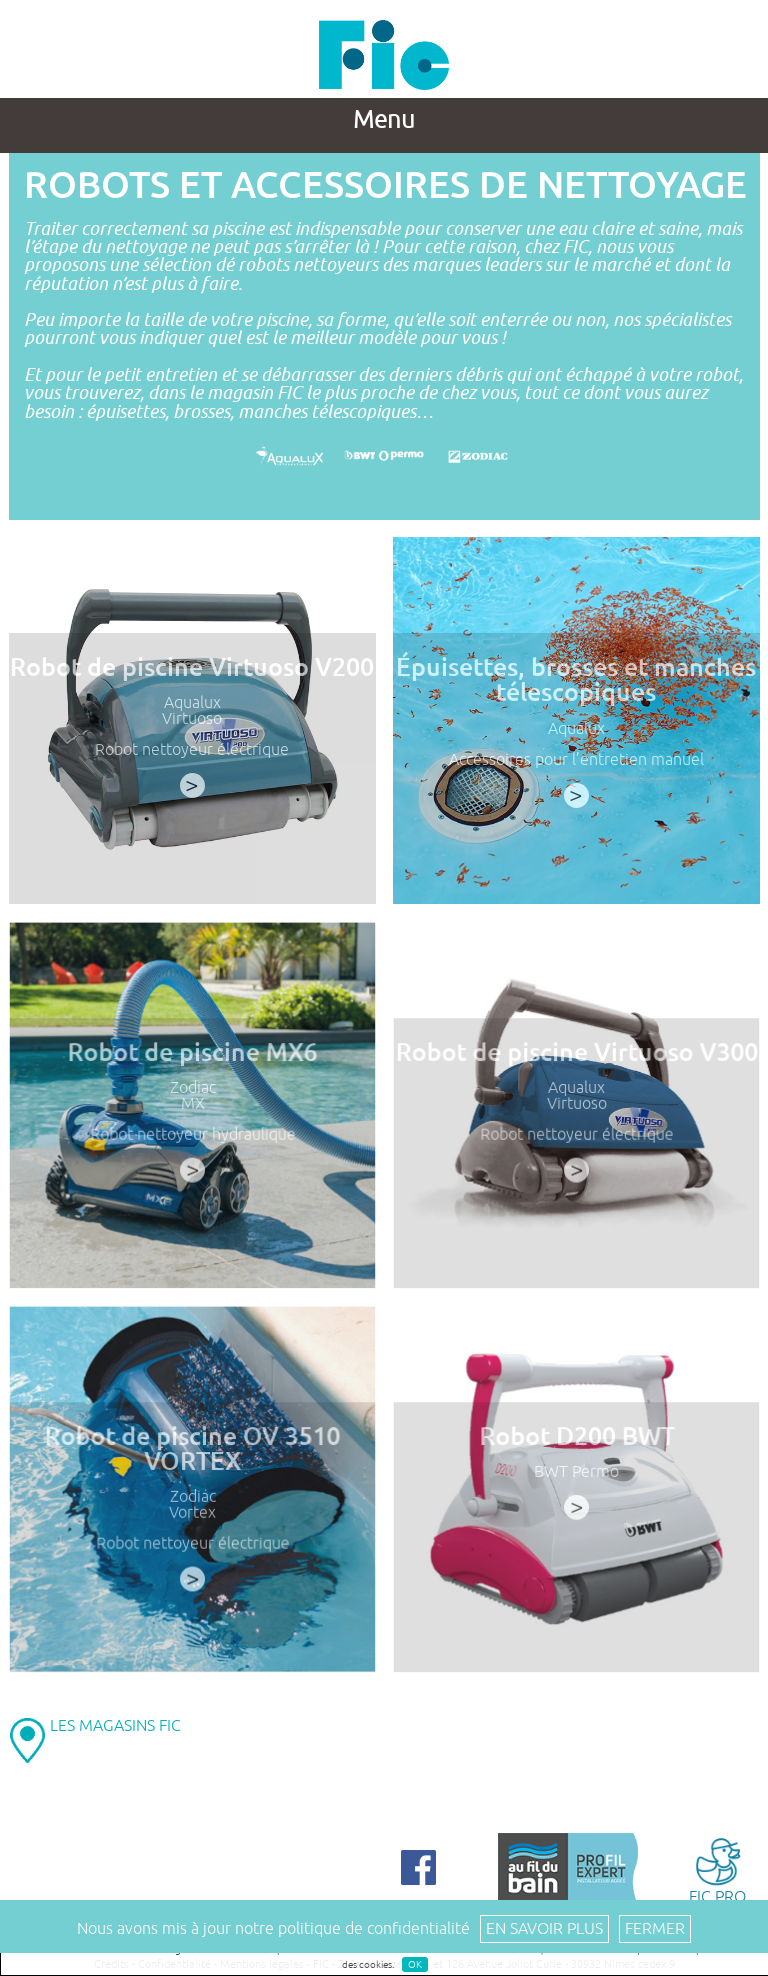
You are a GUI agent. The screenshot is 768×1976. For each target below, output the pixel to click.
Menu (384, 120)
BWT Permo (575, 1476)
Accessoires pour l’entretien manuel (576, 760)
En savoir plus (544, 1929)
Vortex (192, 1516)
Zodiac (191, 1092)
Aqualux (192, 703)
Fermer (655, 1929)
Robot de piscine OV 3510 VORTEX (192, 1452)
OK (415, 1964)
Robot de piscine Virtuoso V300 (575, 1056)
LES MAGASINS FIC (115, 1726)
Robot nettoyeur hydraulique (192, 1138)
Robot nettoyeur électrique (192, 750)
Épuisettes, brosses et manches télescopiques (576, 680)
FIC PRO (717, 1869)
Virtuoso (192, 719)
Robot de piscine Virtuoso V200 (192, 667)
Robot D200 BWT (576, 1440)
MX (192, 1107)
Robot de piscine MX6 (192, 1056)
